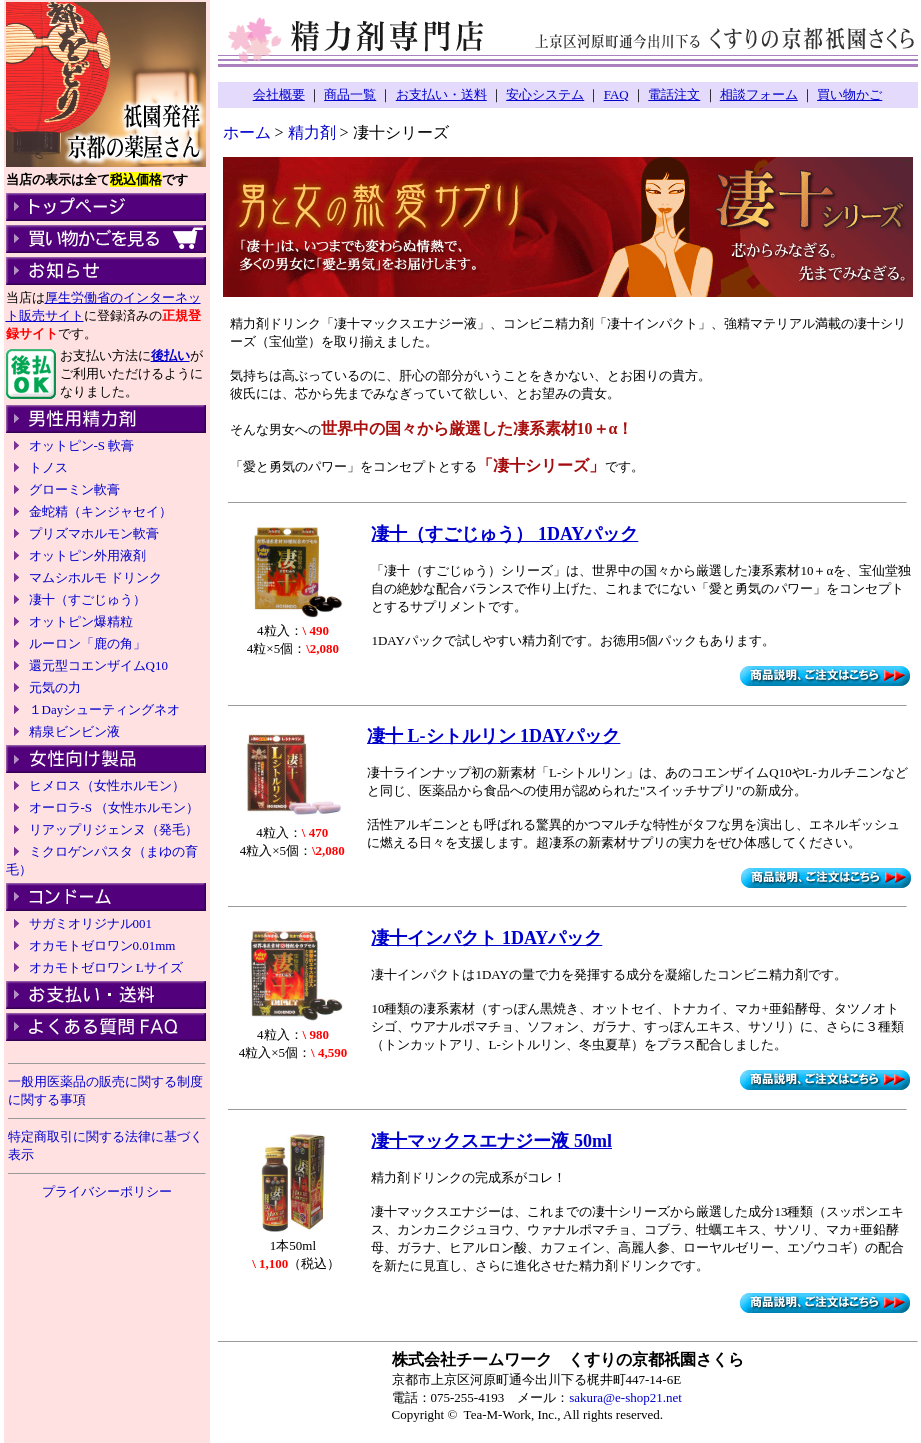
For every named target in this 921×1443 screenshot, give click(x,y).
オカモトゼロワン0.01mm (102, 945)
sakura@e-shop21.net (625, 1397)
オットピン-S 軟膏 (82, 445)
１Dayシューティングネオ (105, 709)
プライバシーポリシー (107, 1191)
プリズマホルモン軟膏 (94, 533)
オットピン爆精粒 (81, 621)
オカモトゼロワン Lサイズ (106, 967)
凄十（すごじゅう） (87, 599)
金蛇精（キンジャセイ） (100, 511)
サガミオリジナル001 (91, 923)
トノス (48, 467)
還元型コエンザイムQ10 (98, 665)
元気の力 (55, 687)
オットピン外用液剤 (87, 555)
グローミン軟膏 (74, 489)
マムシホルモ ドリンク (95, 577)
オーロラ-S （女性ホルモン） (114, 807)
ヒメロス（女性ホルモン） (107, 785)
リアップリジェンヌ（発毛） (113, 829)
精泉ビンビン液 (74, 731)
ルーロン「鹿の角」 (87, 643)
